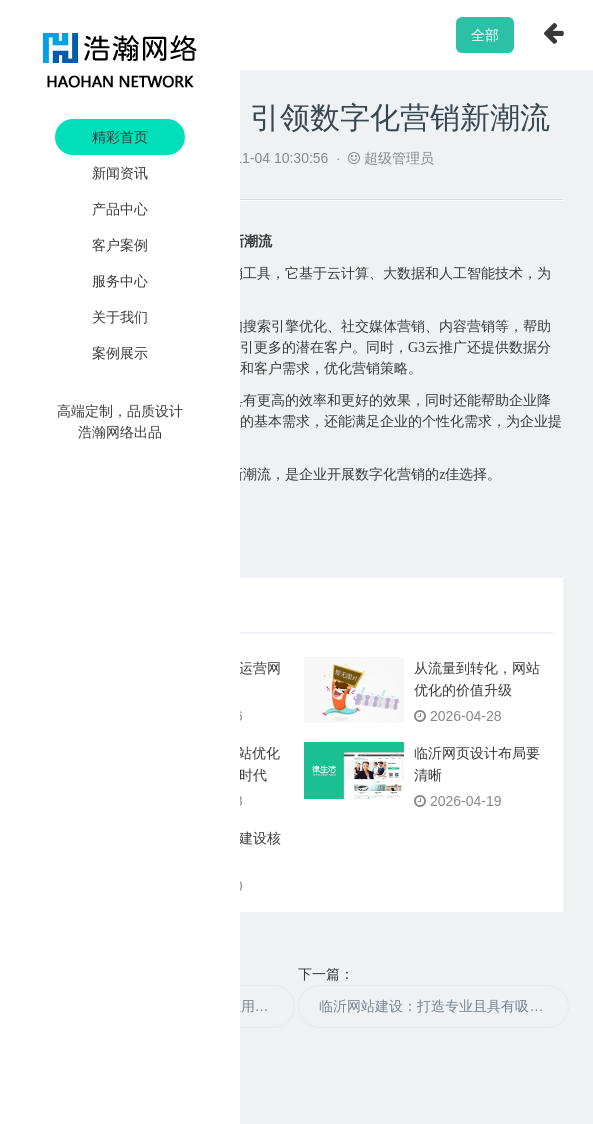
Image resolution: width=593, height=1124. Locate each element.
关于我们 (120, 317)
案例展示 (120, 353)
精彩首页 (120, 137)
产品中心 (120, 209)
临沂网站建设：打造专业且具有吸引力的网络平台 (444, 1006)
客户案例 (120, 245)
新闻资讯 (120, 173)
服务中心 (120, 281)
